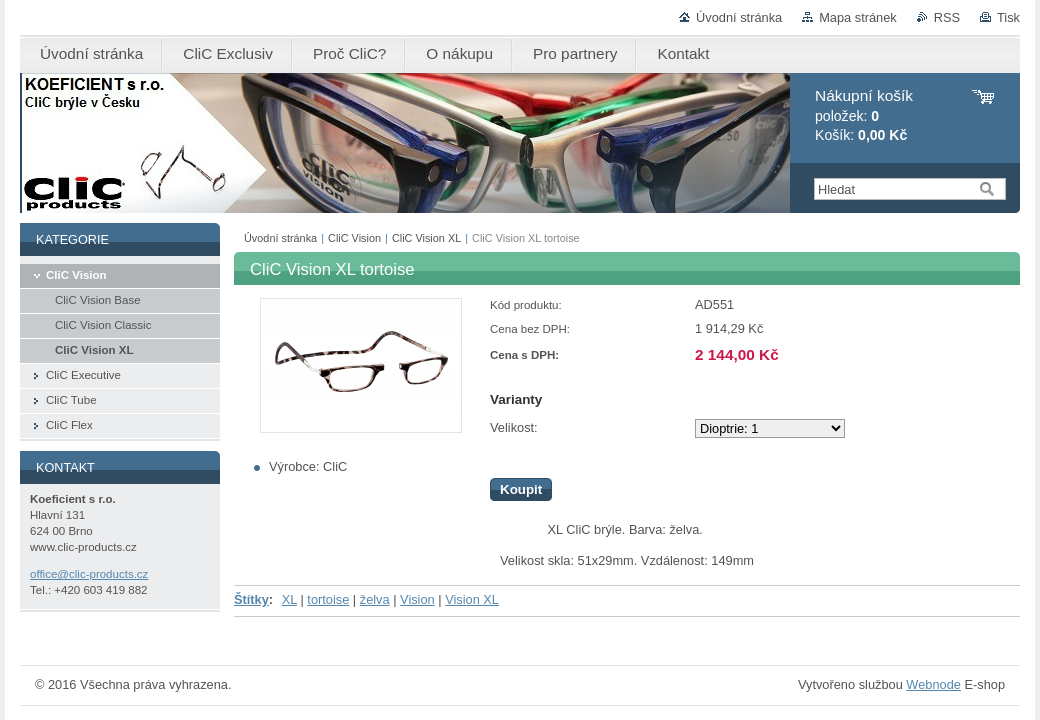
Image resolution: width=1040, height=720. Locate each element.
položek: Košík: (864, 115)
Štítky (251, 599)
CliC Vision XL (426, 238)
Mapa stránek (858, 17)
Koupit (521, 489)
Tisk (1008, 17)
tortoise (328, 599)
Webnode (933, 684)
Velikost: (514, 427)
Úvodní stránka (739, 17)
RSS (947, 17)
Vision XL (472, 599)
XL (289, 599)
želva (375, 599)
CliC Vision (354, 238)
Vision (417, 599)
